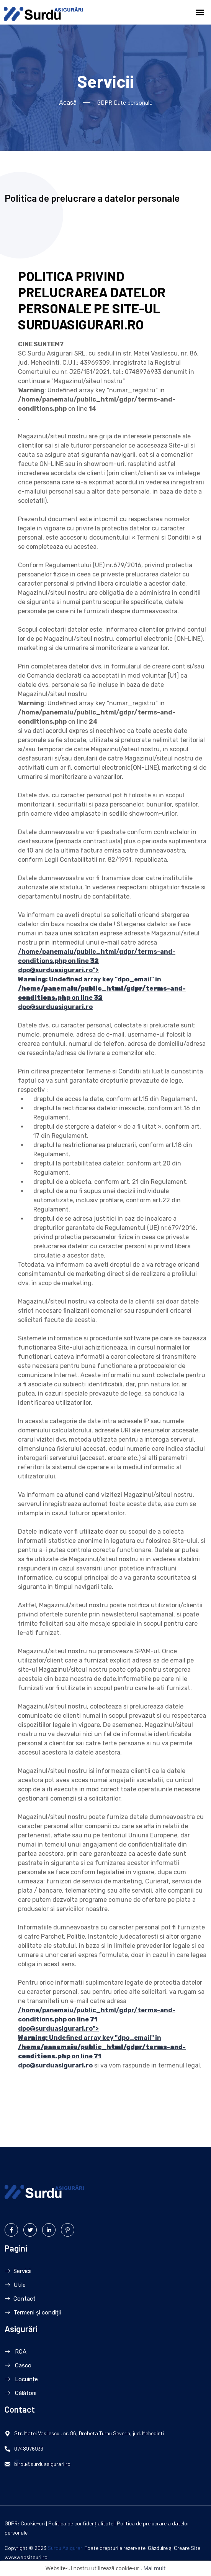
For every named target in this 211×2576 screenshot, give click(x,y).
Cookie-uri (33, 2523)
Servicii (18, 2271)
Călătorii (20, 2393)
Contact (20, 2298)
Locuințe (21, 2379)
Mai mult (154, 2568)
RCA (15, 2351)
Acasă (68, 102)
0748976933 (28, 2449)
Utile (15, 2284)
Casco (18, 2365)
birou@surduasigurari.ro (42, 2464)
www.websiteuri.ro (26, 2557)
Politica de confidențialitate (80, 2523)
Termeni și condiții (33, 2312)
